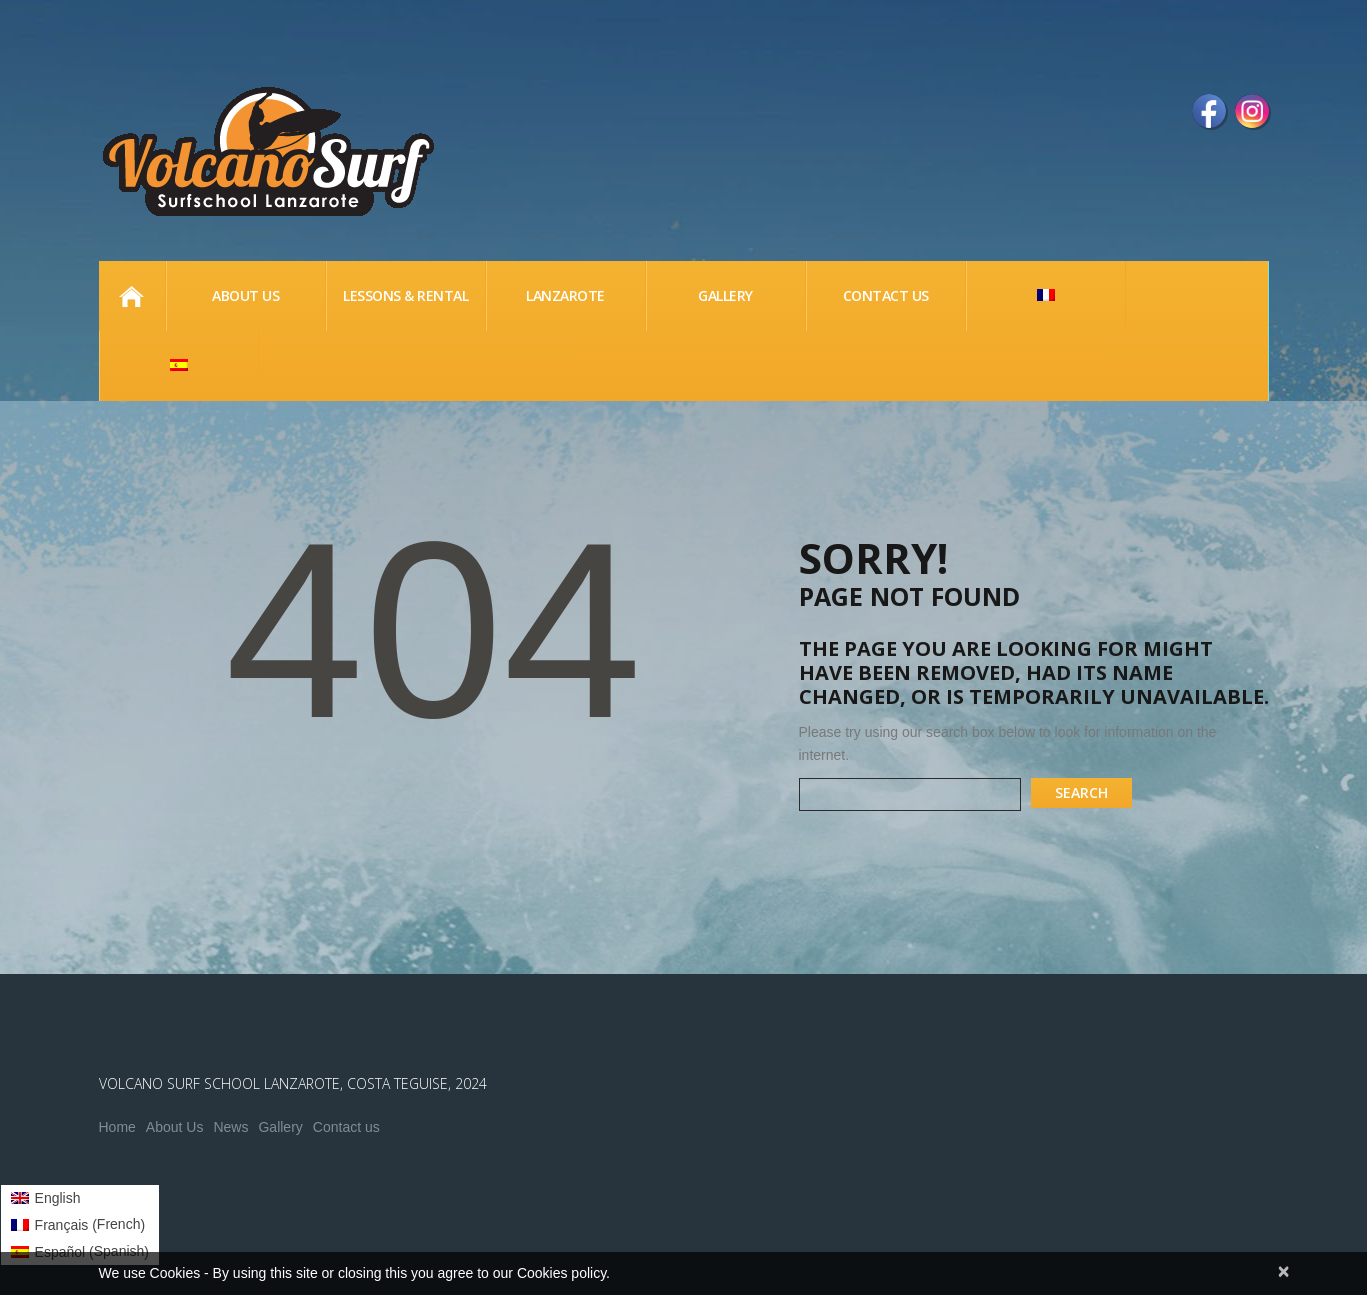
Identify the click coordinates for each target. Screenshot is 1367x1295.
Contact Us (886, 295)
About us (245, 295)
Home (132, 296)
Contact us (346, 1127)
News (230, 1127)
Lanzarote (565, 295)
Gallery (725, 295)
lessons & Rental (405, 295)
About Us (175, 1127)
